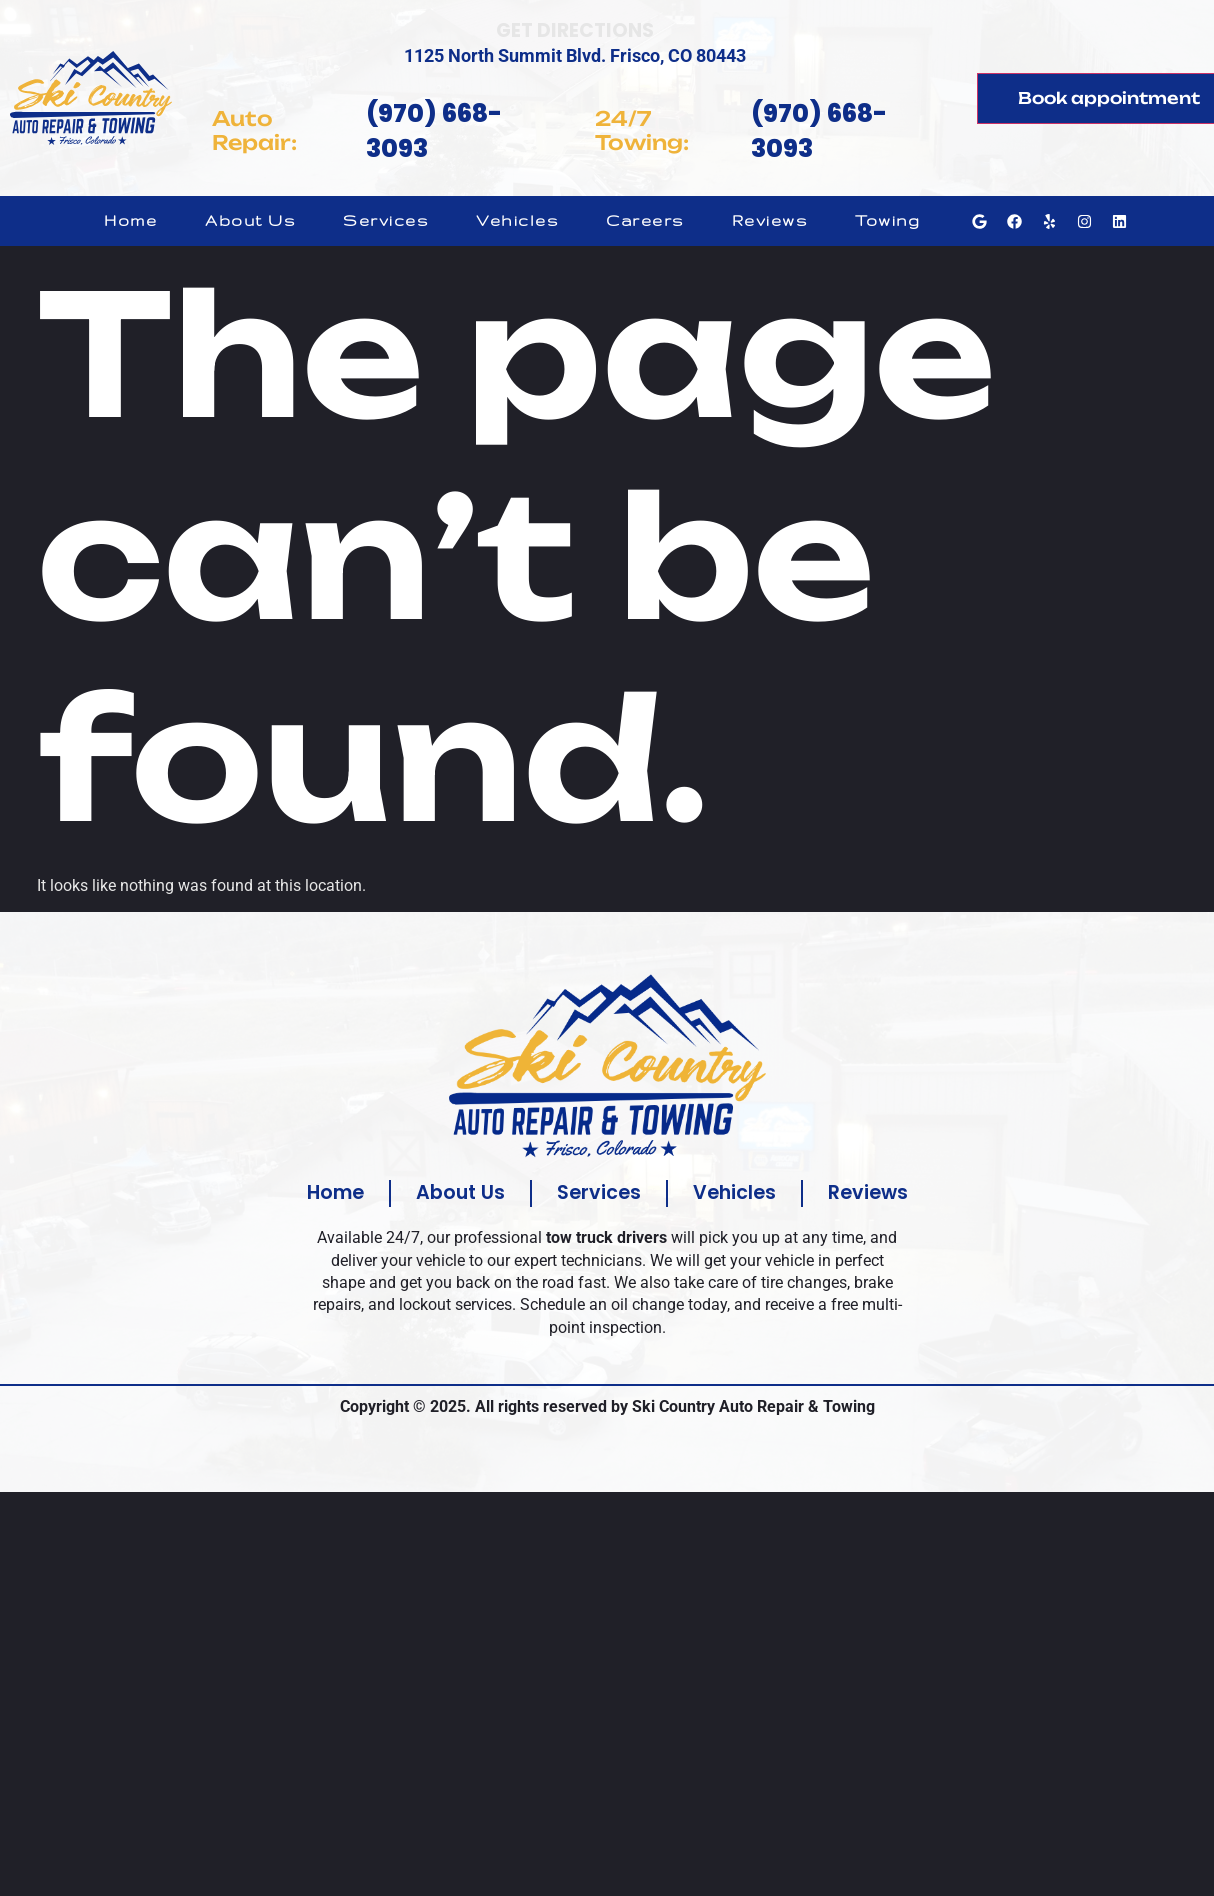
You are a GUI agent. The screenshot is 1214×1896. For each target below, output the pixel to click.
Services (385, 220)
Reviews (770, 220)
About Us (250, 220)
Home (130, 220)
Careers (645, 220)
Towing (887, 220)
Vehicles (517, 220)
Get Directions (575, 30)
